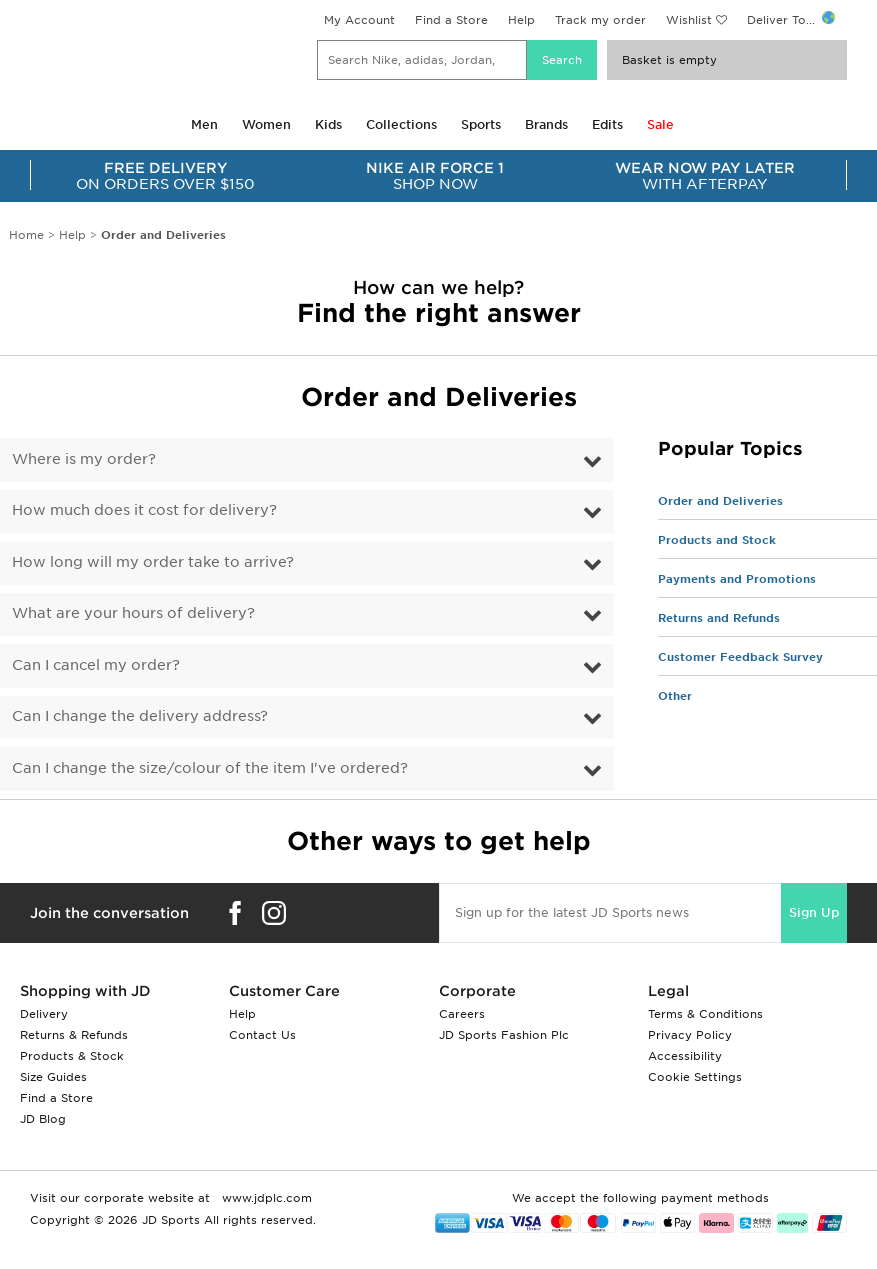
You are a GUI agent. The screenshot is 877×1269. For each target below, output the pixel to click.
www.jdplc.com (265, 1198)
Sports (481, 124)
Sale (660, 124)
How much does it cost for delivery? (144, 510)
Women (266, 124)
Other (675, 696)
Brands (546, 124)
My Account (359, 20)
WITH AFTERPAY (705, 176)
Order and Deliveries (720, 501)
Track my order (600, 20)
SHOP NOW (436, 176)
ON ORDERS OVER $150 (166, 176)
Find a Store (451, 20)
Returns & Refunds (74, 1035)
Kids (328, 124)
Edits (607, 124)
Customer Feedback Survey (740, 657)
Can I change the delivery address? (140, 716)
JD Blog (43, 1119)
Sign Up (814, 912)
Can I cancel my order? (96, 665)
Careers (462, 1014)
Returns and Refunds (719, 618)
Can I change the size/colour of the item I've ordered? (210, 768)
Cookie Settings (695, 1077)
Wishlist (689, 20)
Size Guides (53, 1077)
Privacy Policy (690, 1035)
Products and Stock (717, 540)
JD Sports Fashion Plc (504, 1035)
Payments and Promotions (737, 579)
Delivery (44, 1014)
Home (26, 235)
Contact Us (262, 1035)
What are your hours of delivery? (133, 613)
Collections (401, 124)
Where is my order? (84, 459)
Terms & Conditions (705, 1014)
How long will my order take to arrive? (153, 562)
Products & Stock (72, 1056)
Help (521, 20)
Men (204, 124)
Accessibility (685, 1056)
